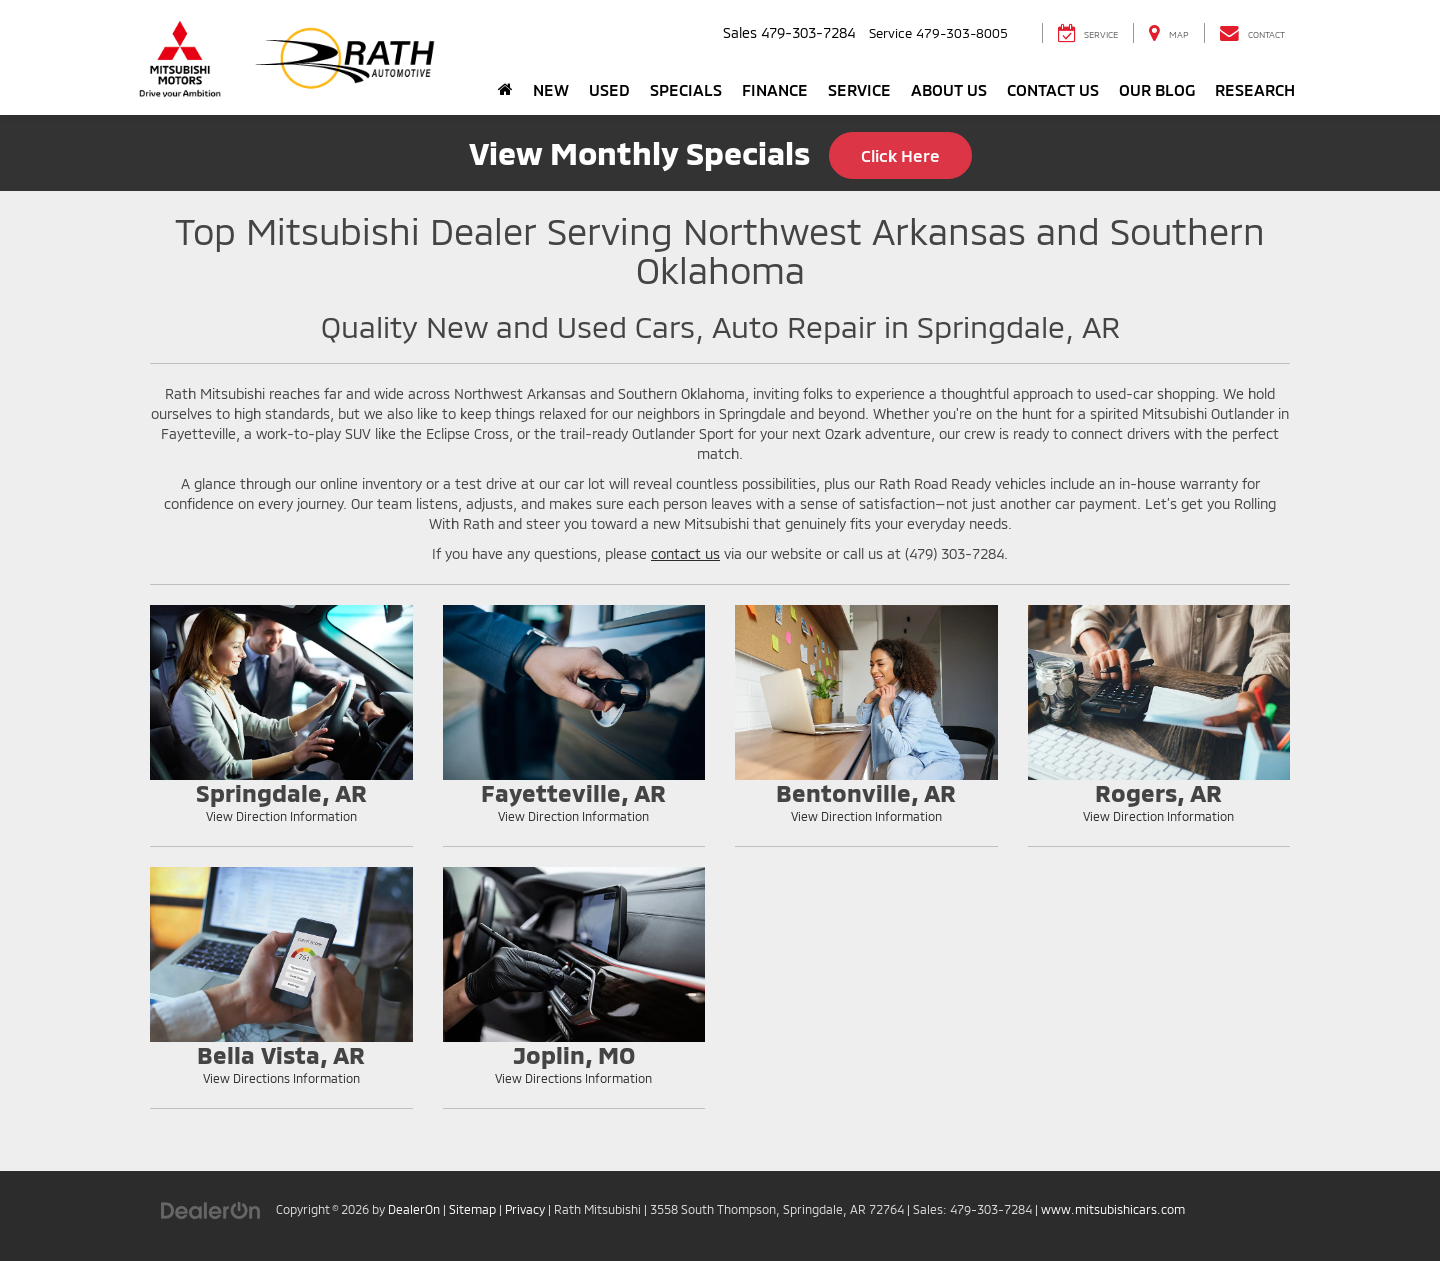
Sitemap (472, 1209)
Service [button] (859, 89)
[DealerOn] (211, 1208)
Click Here (900, 155)
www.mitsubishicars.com (1113, 1209)
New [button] (551, 89)
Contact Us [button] (1053, 89)
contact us (685, 553)
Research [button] (1255, 89)
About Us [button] (949, 89)
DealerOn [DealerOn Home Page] (414, 1209)
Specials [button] (686, 89)
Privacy (525, 1209)
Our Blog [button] (1157, 89)
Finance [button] (775, 89)
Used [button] (609, 89)
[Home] (505, 90)
